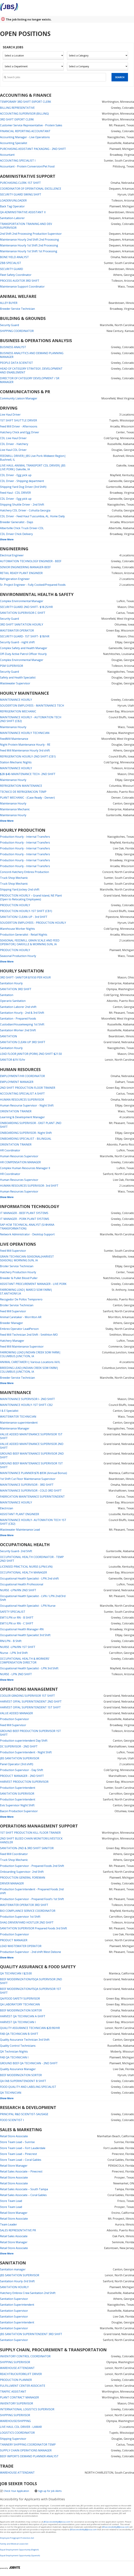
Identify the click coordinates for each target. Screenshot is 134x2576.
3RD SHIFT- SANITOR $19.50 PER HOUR (25, 977)
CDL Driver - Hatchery (14, 444)
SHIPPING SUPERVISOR (15, 2362)
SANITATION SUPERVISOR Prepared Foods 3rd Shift (33, 1928)
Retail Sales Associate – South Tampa (24, 2189)
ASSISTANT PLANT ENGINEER (19, 1514)
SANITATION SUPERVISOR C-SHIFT (22, 613)
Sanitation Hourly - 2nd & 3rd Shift (22, 1013)
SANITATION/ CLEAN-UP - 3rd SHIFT (23, 917)
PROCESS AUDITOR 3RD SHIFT (19, 281)
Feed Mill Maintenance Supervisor (22, 1346)
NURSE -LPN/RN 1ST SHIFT (17, 1647)
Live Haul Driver (10, 414)
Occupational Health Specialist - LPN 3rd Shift (29, 1668)
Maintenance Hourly (13, 727)
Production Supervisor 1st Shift (20, 1916)
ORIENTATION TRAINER (15, 1111)
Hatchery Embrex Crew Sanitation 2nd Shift (27, 2293)
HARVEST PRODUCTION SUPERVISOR (24, 1782)
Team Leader (8, 2224)
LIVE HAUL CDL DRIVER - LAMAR (21, 2427)
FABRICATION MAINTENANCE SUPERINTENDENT (32, 1496)
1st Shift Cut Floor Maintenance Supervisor (27, 1479)
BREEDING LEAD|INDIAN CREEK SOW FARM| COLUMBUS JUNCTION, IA (29, 1370)
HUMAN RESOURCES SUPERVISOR (22, 1099)
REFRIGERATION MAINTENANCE (21, 786)
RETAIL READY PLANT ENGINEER (21, 573)
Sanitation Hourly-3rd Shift (17, 2281)
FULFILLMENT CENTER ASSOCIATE (22, 2386)
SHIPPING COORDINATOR (17, 331)
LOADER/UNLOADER (13, 200)
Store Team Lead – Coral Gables (20, 2160)
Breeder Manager (11, 1323)
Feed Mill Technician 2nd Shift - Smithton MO (29, 1335)
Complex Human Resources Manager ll (25, 1168)
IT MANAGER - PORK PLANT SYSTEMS (24, 1219)
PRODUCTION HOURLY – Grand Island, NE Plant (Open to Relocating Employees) (31, 897)
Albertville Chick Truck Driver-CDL (22, 528)
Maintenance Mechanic (15, 809)
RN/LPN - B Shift (10, 1641)
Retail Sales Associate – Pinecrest (21, 2171)
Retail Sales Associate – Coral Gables (23, 2195)
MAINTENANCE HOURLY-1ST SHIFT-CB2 (26, 1405)
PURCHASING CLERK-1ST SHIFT (20, 183)
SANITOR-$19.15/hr (12, 1060)
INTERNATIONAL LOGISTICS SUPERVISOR (27, 2409)
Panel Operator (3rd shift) (16, 1764)
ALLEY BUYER (8, 303)
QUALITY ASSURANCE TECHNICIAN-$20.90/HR (30, 2028)
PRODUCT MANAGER (13, 1940)
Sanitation (6, 995)
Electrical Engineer (12, 555)
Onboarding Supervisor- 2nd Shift (22, 1872)
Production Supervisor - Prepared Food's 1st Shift (32, 1899)
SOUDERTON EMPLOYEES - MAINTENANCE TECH (32, 705)
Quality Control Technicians (18, 2046)
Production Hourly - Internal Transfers (25, 837)
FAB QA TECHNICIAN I (14, 2057)
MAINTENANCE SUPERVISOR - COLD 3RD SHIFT (31, 1490)
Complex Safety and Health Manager (23, 648)
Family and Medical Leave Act (14, 2543)
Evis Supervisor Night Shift (17, 1805)
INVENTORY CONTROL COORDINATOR (25, 2356)
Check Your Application (14, 2491)
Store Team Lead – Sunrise (17, 2142)
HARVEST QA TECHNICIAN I (18, 2022)
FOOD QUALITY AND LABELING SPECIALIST (28, 2087)
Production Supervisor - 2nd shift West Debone (30, 1952)
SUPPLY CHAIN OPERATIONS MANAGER (26, 2450)
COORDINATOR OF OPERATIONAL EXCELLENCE (30, 188)
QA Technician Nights (14, 2051)
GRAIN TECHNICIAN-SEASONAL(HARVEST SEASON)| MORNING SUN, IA (27, 1258)
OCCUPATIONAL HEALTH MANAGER (23, 1572)
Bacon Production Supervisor (19, 1811)
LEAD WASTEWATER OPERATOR (20, 1946)
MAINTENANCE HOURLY (16, 700)
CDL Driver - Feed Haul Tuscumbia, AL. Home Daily (32, 516)
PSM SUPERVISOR (11, 666)
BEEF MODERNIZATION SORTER (21, 2010)
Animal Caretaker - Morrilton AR (20, 1317)
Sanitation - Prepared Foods (18, 1018)
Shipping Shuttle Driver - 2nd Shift (22, 504)
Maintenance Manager (14, 1428)
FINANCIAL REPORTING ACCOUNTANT (25, 131)
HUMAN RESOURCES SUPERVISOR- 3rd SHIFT (29, 1186)
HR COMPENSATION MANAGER (20, 1162)
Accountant (7, 155)
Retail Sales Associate (13, 2236)
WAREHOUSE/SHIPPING (15, 2421)
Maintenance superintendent (19, 1422)
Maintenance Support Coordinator (22, 286)
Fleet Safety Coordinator (15, 275)
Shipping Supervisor (13, 2439)
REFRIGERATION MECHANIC (18, 711)
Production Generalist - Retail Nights (23, 934)
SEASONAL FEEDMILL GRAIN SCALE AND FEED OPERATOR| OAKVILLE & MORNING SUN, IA (29, 942)
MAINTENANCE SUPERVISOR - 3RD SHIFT (27, 1485)
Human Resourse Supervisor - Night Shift (27, 1105)
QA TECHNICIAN (10, 2093)
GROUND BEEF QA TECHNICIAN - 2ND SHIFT (29, 2063)
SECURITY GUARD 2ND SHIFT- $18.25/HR (26, 607)
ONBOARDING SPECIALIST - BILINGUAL (25, 1139)
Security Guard (9, 325)
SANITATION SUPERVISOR (17, 1793)
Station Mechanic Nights (16, 762)
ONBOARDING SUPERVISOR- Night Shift (26, 1133)
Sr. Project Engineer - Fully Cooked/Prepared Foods (33, 585)
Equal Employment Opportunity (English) (19, 2549)
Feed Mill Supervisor (13, 1251)
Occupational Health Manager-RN (22, 1629)
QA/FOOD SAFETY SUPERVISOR (20, 1998)
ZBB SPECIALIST (10, 263)
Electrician (6, 1508)
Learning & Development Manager (22, 1117)
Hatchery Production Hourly (18, 1272)
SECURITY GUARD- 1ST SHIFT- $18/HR (24, 636)
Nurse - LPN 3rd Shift (14, 1653)
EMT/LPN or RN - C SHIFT (16, 1623)
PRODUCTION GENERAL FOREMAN (22, 1877)
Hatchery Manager (12, 1341)
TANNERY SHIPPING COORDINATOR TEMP (28, 2444)
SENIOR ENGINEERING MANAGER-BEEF (25, 567)
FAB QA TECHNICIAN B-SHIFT (19, 2034)
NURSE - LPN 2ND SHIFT (16, 1674)
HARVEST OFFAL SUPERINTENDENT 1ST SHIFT (30, 1707)
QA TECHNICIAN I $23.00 (16, 1973)
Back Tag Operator (12, 206)
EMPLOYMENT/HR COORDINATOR (22, 1076)
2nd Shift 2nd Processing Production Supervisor (31, 234)
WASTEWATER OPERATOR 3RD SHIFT (24, 1905)
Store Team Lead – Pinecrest (18, 2154)
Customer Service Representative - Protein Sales (31, 125)
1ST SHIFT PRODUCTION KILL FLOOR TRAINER (30, 1833)
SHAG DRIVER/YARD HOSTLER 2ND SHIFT (27, 1922)
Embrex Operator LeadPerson (19, 1329)
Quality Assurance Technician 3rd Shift (24, 2040)
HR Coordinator (10, 1150)
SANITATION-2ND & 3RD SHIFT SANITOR (27, 1848)
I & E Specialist (9, 1411)
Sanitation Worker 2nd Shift (18, 1030)
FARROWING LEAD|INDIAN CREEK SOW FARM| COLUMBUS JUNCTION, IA (30, 1354)
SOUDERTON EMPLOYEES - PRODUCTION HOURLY (33, 923)
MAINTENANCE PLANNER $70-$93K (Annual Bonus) (33, 1473)
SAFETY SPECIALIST (12, 1612)
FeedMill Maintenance (14, 739)
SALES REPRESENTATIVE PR (18, 2230)
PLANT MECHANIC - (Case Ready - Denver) (27, 797)
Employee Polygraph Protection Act (17, 2538)
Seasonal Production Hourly (18, 956)
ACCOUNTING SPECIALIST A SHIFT (22, 1093)
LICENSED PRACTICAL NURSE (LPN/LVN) (26, 1566)
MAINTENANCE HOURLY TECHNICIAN (24, 733)
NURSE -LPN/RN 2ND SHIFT (18, 1590)
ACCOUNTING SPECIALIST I (18, 160)
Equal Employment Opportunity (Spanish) (20, 2555)
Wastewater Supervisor (15, 683)
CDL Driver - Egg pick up (15, 475)
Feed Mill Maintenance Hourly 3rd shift (25, 750)
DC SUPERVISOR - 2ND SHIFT (19, 1746)
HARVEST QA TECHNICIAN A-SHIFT (22, 2016)
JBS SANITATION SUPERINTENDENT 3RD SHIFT (31, 2334)
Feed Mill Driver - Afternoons (18, 426)
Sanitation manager (13, 2269)
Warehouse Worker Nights (17, 929)
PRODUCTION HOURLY (15, 905)
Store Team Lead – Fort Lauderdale (22, 2148)
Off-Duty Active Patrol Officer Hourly (23, 654)
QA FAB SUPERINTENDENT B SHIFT (23, 2081)
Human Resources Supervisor (19, 1156)
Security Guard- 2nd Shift (16, 1551)
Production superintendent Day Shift (23, 1740)
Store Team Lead (11, 2201)
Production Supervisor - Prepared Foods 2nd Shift (32, 1866)
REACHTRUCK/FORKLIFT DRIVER (21, 2374)
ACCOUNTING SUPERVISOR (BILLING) (24, 113)
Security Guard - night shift (17, 642)
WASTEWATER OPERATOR (17, 630)
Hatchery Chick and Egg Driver (19, 432)
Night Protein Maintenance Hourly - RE (25, 744)
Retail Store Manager (13, 2165)
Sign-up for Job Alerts (48, 2491)
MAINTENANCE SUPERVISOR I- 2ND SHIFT (27, 1399)
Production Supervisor (14, 1719)
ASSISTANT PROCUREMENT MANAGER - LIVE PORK (33, 1284)
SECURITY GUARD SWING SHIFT (20, 194)
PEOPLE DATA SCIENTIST (16, 363)
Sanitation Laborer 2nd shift (18, 1007)
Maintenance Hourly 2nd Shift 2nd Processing (29, 239)
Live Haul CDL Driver (13, 450)
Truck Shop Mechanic (14, 878)
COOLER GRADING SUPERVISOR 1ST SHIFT (27, 1696)
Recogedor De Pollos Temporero (21, 1299)
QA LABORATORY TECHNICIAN (20, 2004)
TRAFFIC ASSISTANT (13, 2391)
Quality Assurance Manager (18, 2069)
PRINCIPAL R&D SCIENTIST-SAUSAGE (24, 2114)
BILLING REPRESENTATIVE (17, 108)
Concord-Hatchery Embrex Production (24, 872)
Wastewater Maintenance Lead (20, 1529)
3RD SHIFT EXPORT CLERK (17, 119)
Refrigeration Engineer (15, 579)
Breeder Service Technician (17, 309)
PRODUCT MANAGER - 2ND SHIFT (22, 1776)
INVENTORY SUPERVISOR (16, 2403)
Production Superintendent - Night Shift (26, 1752)
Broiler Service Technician (16, 1266)
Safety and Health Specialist (18, 677)
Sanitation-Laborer (12, 218)
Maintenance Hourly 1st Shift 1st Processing (28, 251)
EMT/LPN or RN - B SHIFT (17, 1617)
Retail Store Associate (14, 2136)
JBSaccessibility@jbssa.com (57, 2521)
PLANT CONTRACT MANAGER (19, 2397)
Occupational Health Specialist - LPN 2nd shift (29, 1578)
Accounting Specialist (13, 143)
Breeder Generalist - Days (16, 522)
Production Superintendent (17, 1788)
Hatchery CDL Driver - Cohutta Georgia (25, 510)
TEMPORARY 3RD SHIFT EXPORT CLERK (25, 102)
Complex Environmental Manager (21, 601)
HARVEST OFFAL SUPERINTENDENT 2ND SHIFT (31, 1701)
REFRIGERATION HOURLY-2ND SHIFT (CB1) (28, 756)
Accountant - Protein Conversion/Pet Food (27, 166)
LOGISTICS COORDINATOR (17, 2433)
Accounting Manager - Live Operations (25, 137)
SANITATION (8, 1036)
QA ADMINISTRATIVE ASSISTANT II (23, 212)
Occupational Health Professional (21, 1584)
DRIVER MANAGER (12, 1883)
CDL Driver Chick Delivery (16, 534)
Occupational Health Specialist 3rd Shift (25, 1635)
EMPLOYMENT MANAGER (16, 1082)
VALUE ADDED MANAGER (16, 1713)
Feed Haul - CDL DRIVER (15, 493)
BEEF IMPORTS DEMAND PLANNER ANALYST (29, 2456)
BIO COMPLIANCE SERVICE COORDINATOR (27, 1911)
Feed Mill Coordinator (14, 1854)
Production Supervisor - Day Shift (21, 1770)
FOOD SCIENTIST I (12, 2120)
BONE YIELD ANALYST (14, 257)
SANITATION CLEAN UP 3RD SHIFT (22, 1042)
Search (119, 77)
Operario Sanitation (13, 1001)
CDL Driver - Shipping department (22, 481)
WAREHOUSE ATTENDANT (17, 2368)
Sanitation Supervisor (14, 2299)
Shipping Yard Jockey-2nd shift (19, 889)
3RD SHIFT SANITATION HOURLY (21, 624)
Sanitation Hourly (11, 983)
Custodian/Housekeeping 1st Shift (22, 1024)
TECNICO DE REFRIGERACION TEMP (23, 792)
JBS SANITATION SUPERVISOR (19, 1758)
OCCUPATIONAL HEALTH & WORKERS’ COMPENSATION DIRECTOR (24, 1660)
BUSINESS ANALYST (13, 347)
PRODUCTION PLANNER (16, 2380)
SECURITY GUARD (11, 269)
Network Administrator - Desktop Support (27, 1234)
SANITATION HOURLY (14, 2287)
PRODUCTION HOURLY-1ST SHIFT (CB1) (26, 911)
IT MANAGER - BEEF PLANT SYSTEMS (24, 1213)
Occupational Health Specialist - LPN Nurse (27, 1606)
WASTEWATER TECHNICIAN (18, 1416)
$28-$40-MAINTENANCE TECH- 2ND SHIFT (27, 774)
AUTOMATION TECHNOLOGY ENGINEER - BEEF (30, 561)
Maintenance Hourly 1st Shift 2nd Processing (29, 245)
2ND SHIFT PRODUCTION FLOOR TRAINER (27, 1088)
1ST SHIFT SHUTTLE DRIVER (18, 420)
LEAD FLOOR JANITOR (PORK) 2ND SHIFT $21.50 (31, 1054)
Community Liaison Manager (18, 398)
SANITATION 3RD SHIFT (15, 989)
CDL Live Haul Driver (13, 438)
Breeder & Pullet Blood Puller (19, 1278)
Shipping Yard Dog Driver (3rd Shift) (23, 487)
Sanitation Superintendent (17, 2305)
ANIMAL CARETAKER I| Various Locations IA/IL (30, 1362)
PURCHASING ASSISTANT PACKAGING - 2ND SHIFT (33, 149)
